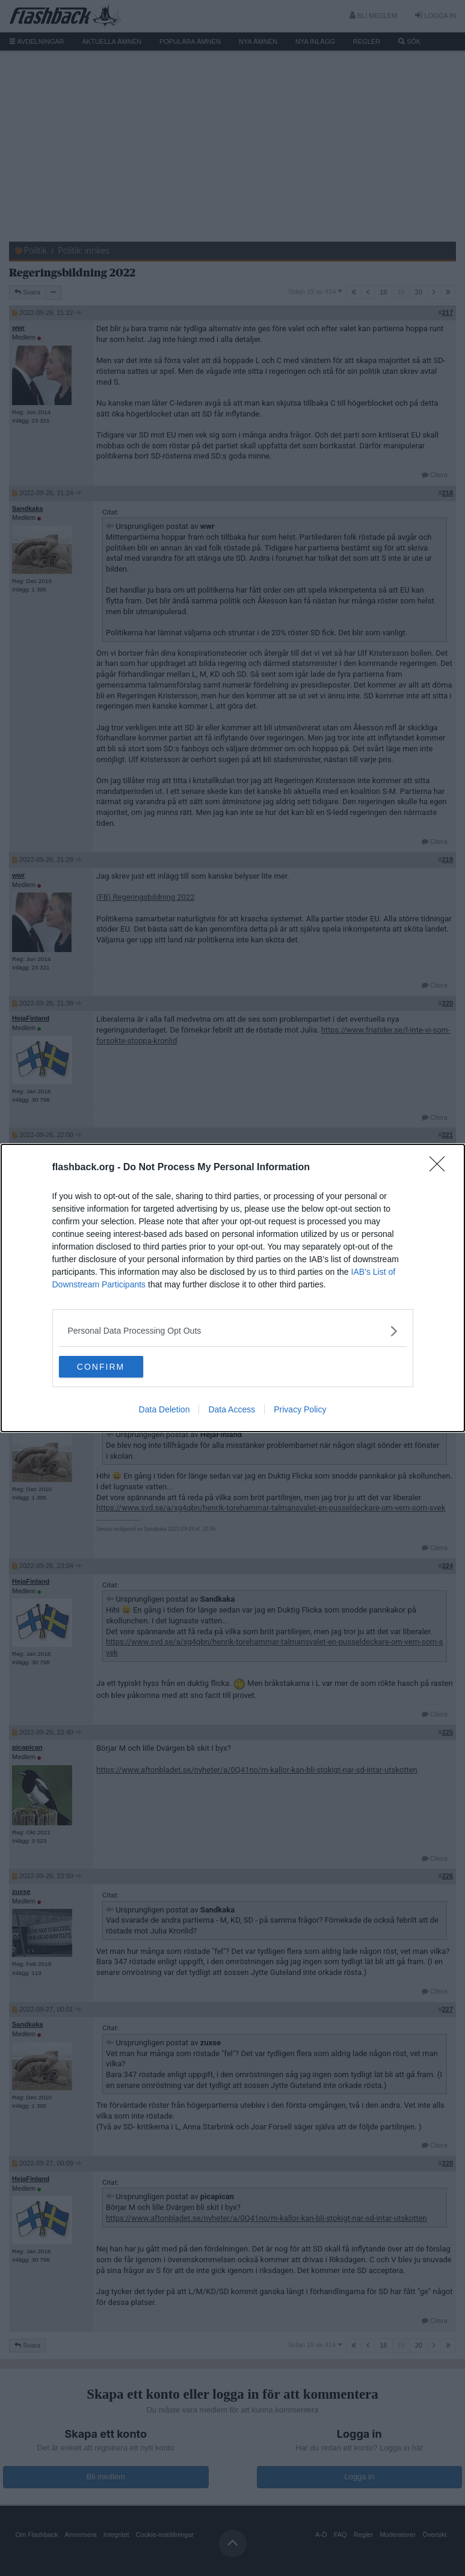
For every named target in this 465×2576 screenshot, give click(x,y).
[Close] (441, 1166)
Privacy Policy (300, 1410)
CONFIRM (116, 1367)
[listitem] (233, 1329)
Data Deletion (164, 1410)
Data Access (231, 1410)
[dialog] (232, 1288)
